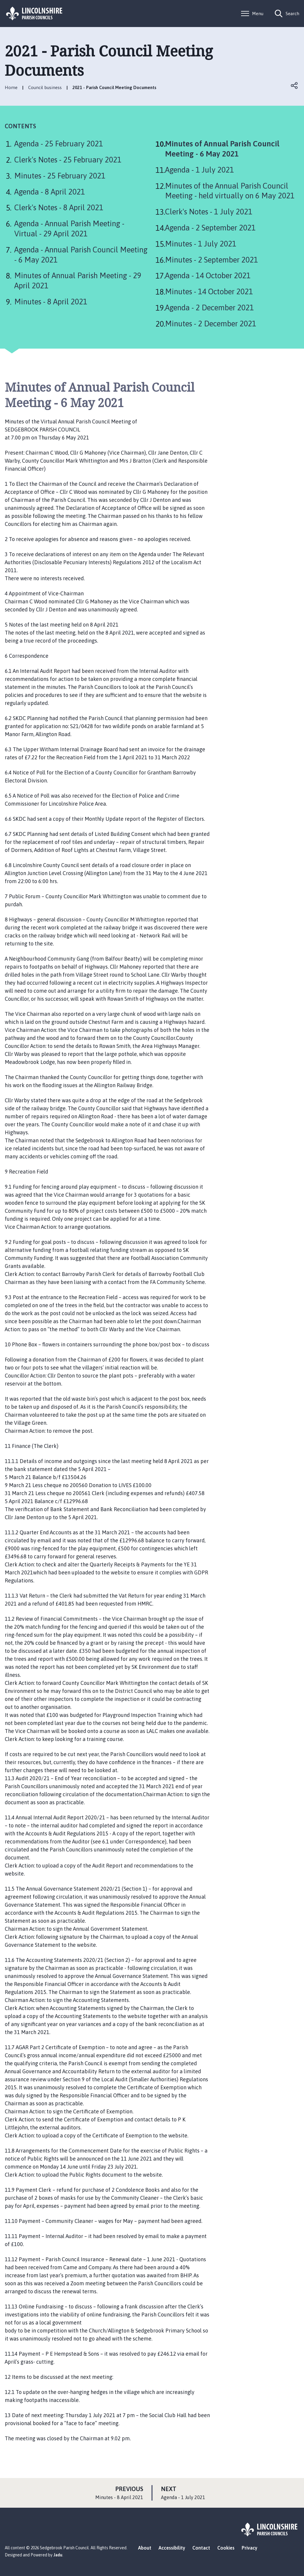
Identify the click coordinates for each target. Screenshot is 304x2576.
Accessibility (172, 2547)
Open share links (294, 85)
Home (11, 87)
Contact (201, 2547)
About (144, 2547)
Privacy (249, 2547)
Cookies (226, 2547)
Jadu (57, 2555)
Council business (45, 87)
